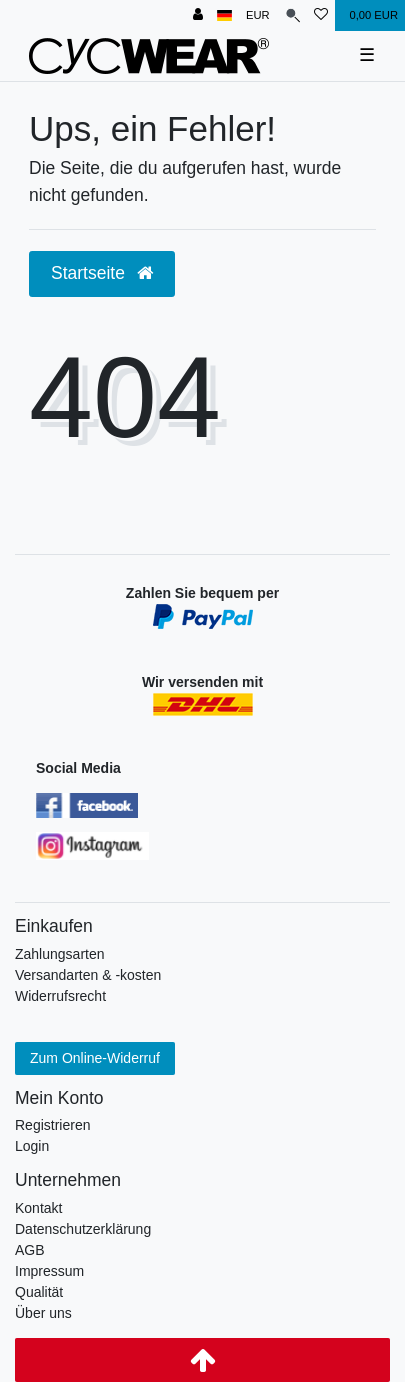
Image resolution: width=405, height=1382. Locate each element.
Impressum (49, 1271)
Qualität (39, 1292)
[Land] (224, 15)
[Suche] (292, 15)
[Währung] (258, 15)
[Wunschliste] (321, 15)
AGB (30, 1250)
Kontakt (38, 1208)
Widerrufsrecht (60, 996)
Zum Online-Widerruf (95, 1058)
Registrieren (52, 1125)
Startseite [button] (102, 273)
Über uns (43, 1313)
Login (32, 1146)
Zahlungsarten (60, 954)
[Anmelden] (198, 15)
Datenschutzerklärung (83, 1229)
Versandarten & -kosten (88, 975)
